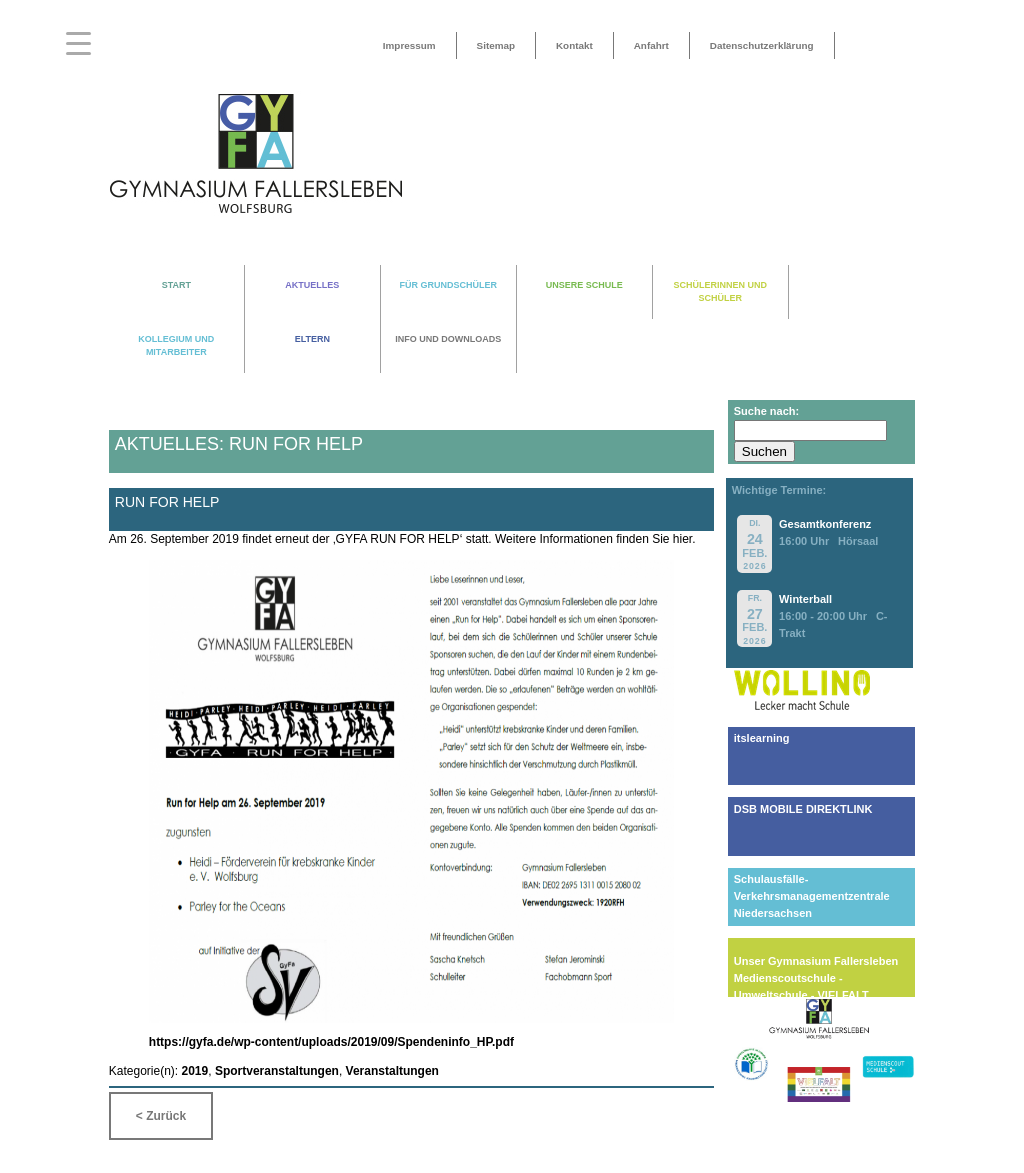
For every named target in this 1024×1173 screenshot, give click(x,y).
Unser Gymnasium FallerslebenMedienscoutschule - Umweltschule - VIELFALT (816, 978)
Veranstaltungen (392, 1071)
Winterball (805, 599)
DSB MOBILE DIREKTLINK (803, 809)
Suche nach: (766, 411)
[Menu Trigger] (78, 42)
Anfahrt (651, 45)
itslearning (762, 738)
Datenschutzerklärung (762, 45)
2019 (195, 1071)
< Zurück (161, 1116)
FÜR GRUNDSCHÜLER (449, 285)
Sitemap (496, 45)
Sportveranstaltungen (277, 1071)
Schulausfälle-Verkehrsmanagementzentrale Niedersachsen (812, 896)
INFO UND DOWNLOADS (448, 339)
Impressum (409, 45)
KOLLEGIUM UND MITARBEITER (176, 345)
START (176, 285)
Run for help (167, 502)
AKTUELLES (312, 285)
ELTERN (312, 339)
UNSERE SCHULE (584, 285)
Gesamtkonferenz (825, 524)
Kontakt (574, 45)
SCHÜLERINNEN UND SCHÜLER (721, 291)
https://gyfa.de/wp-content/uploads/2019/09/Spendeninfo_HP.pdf (331, 1042)
